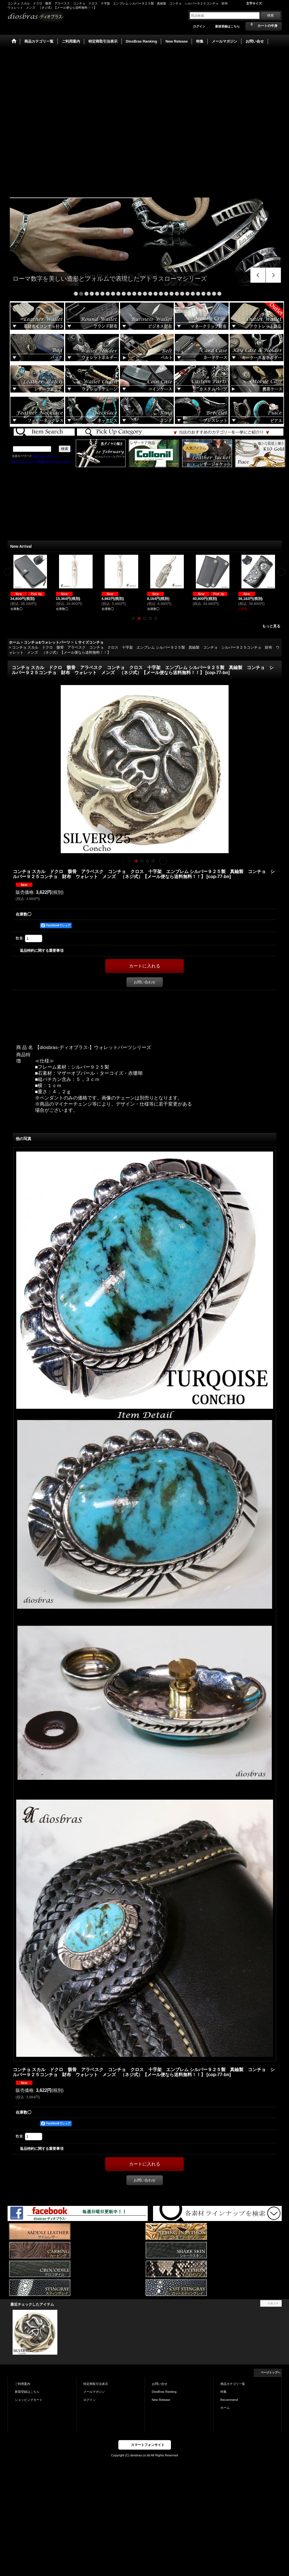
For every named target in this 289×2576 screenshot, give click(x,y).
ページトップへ (270, 2372)
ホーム (225, 2407)
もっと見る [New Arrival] (271, 626)
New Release (161, 2399)
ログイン (199, 26)
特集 (223, 2391)
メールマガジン (94, 2391)
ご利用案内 (22, 2383)
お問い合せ (159, 2383)
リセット (273, 2303)
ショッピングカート (29, 2399)
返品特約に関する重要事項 (42, 950)
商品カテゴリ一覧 (232, 2383)
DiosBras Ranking (164, 2391)
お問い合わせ (145, 982)
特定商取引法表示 (95, 2383)
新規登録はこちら (227, 26)
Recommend (229, 2399)
